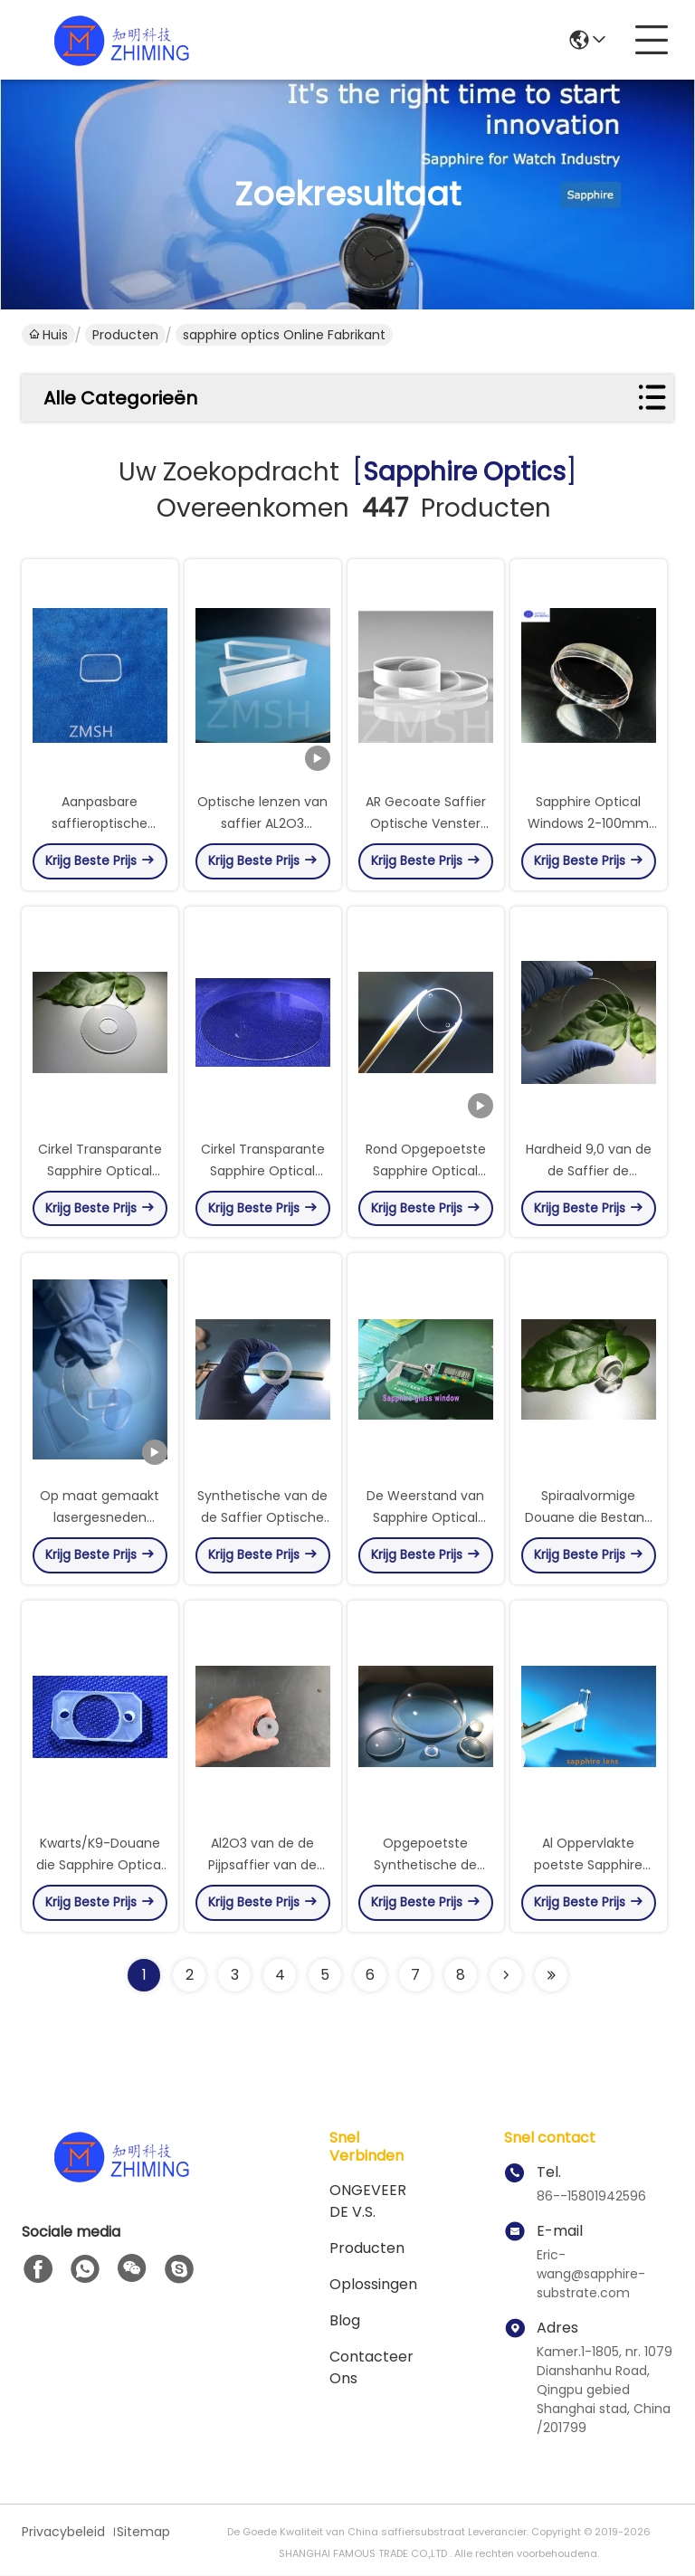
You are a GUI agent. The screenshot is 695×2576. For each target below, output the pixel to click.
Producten (125, 335)
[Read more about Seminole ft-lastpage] (551, 1976)
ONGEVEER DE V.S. (367, 2202)
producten (367, 2249)
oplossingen (373, 2285)
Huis (48, 335)
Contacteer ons (371, 2368)
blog (344, 2321)
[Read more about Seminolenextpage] (506, 1976)
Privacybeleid (63, 2533)
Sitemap (143, 2533)
